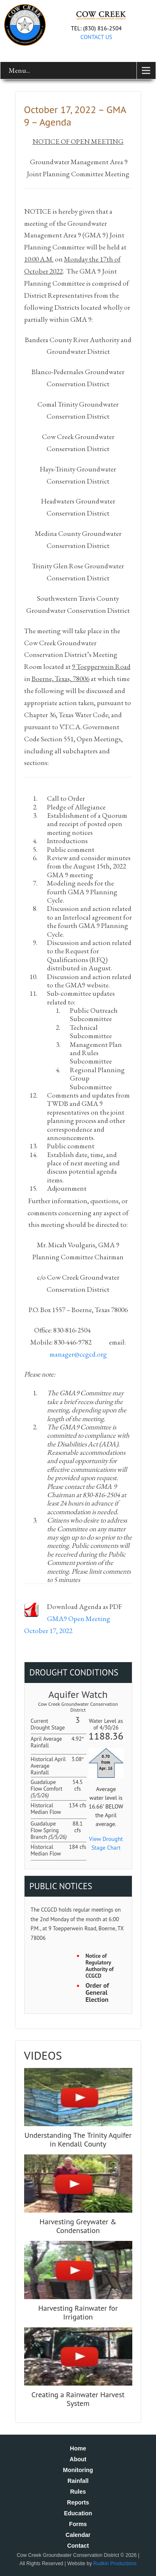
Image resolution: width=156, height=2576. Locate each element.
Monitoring (78, 2470)
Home (78, 2448)
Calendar (78, 2535)
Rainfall (78, 2480)
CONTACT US (96, 37)
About (77, 2459)
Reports (78, 2502)
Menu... (19, 70)
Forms (78, 2524)
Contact (78, 2545)
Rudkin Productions (114, 2563)
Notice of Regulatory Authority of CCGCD (100, 1965)
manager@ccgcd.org (78, 1354)
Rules (78, 2491)
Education (78, 2513)
